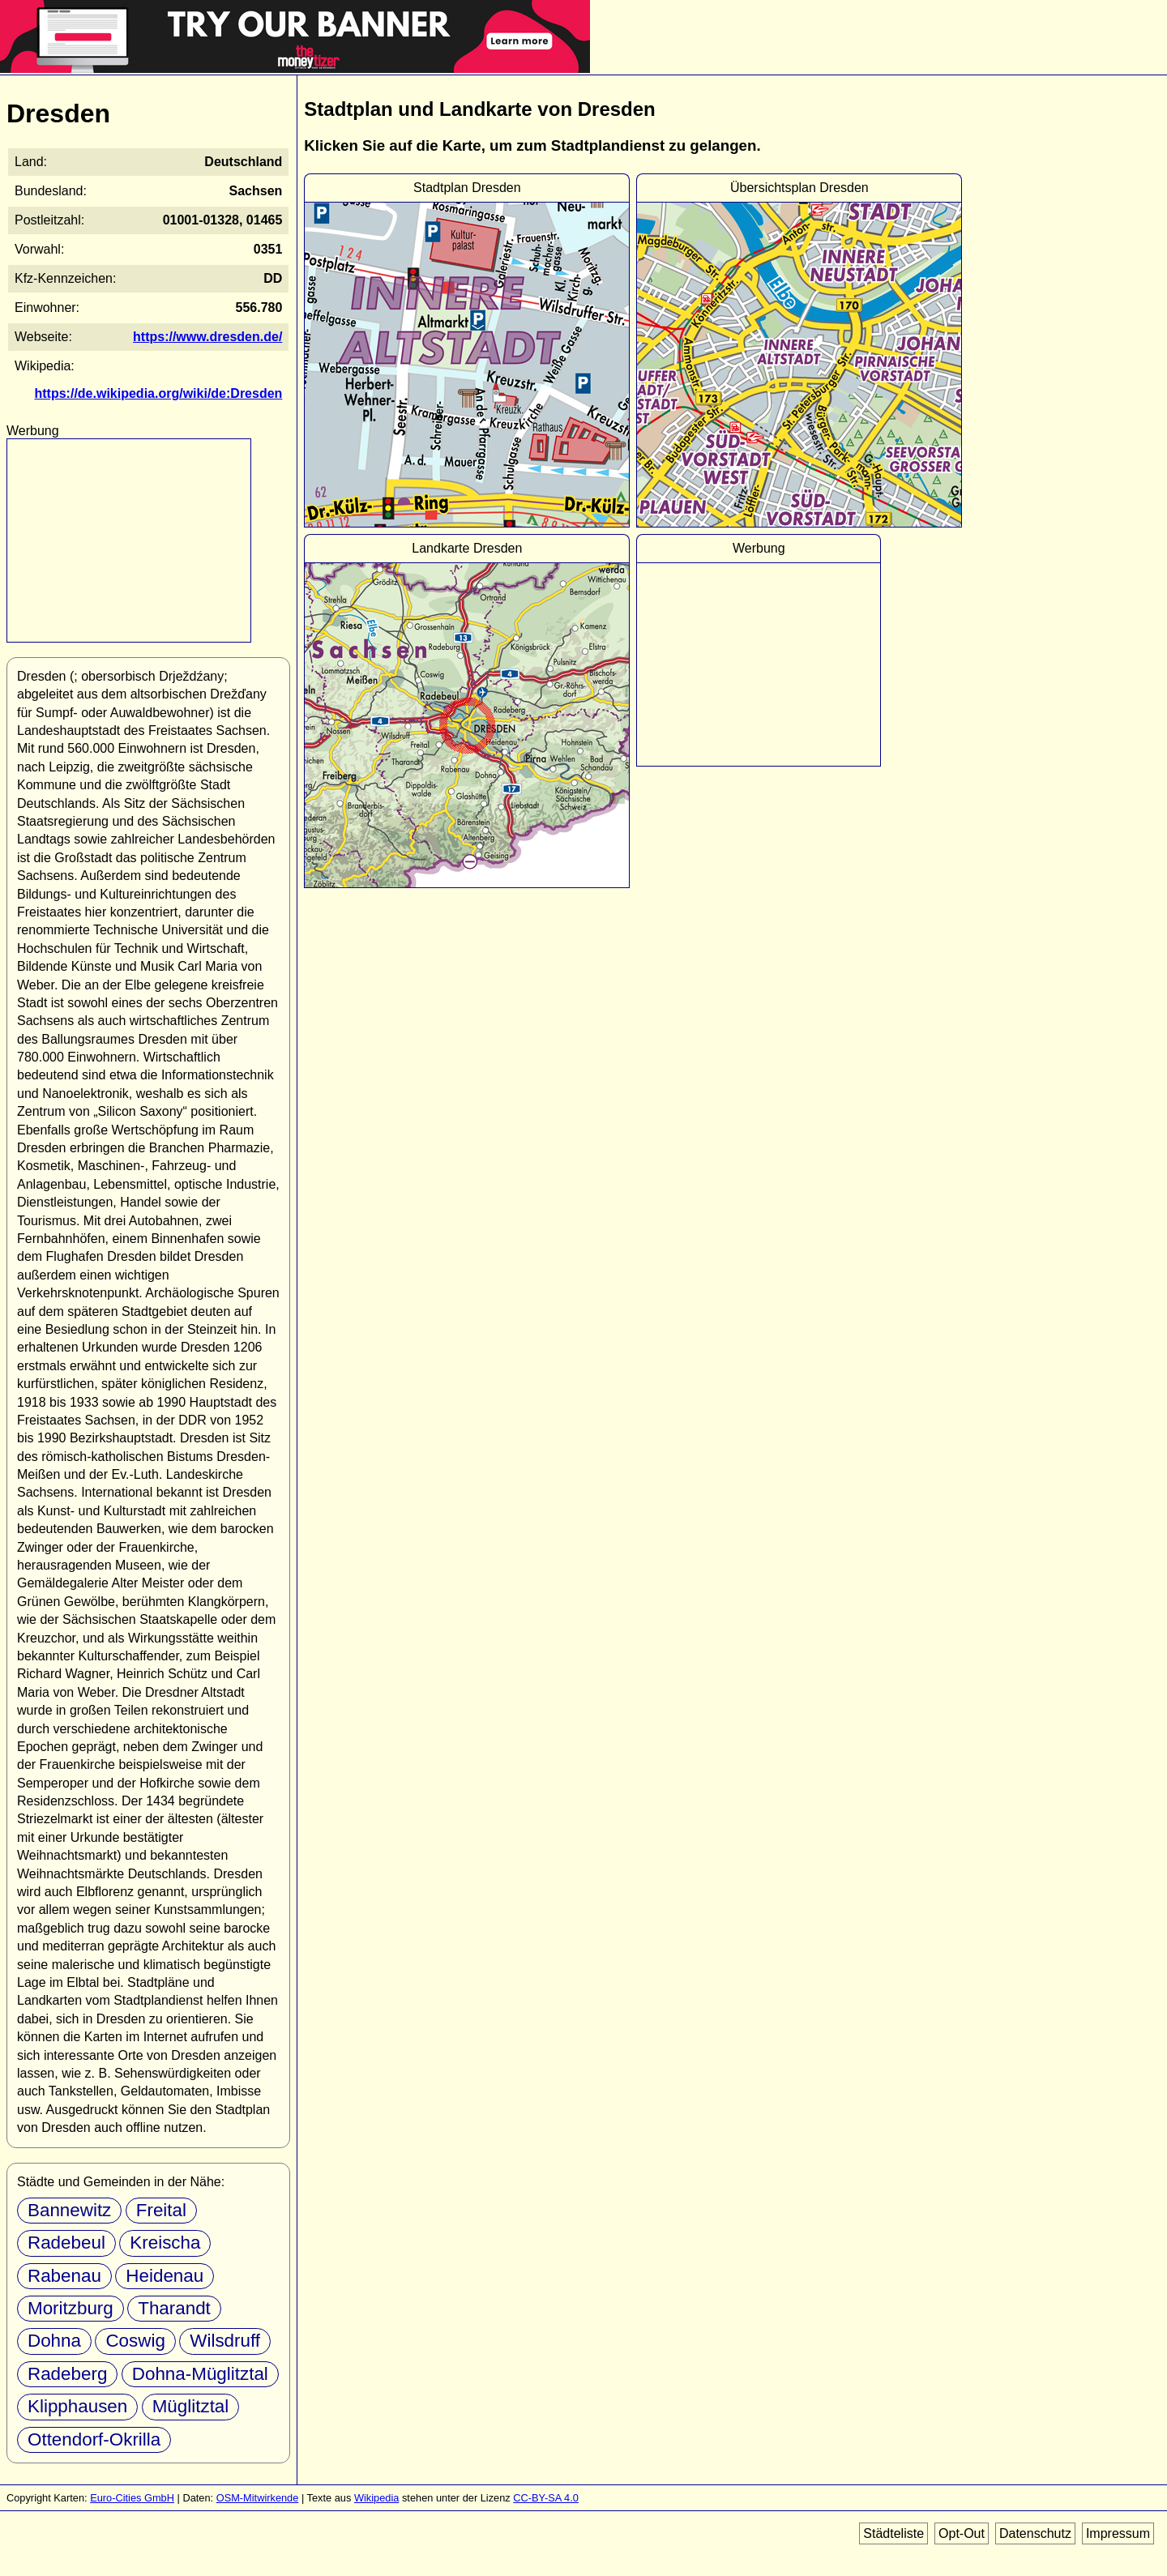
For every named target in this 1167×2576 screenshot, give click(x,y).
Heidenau (164, 2276)
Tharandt (174, 2308)
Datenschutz (1035, 2533)
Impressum (1118, 2533)
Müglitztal (190, 2406)
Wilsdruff (225, 2340)
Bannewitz (69, 2210)
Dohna (54, 2340)
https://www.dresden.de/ (207, 337)
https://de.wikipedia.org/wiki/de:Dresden (159, 393)
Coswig (135, 2340)
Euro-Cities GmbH (132, 2498)
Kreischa (165, 2242)
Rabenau (64, 2276)
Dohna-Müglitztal (200, 2374)
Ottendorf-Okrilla (94, 2439)
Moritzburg (70, 2308)
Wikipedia (376, 2498)
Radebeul (66, 2242)
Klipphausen (77, 2406)
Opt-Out (961, 2533)
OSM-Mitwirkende (257, 2498)
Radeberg (67, 2374)
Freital (161, 2210)
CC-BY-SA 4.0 (546, 2498)
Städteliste (893, 2533)
